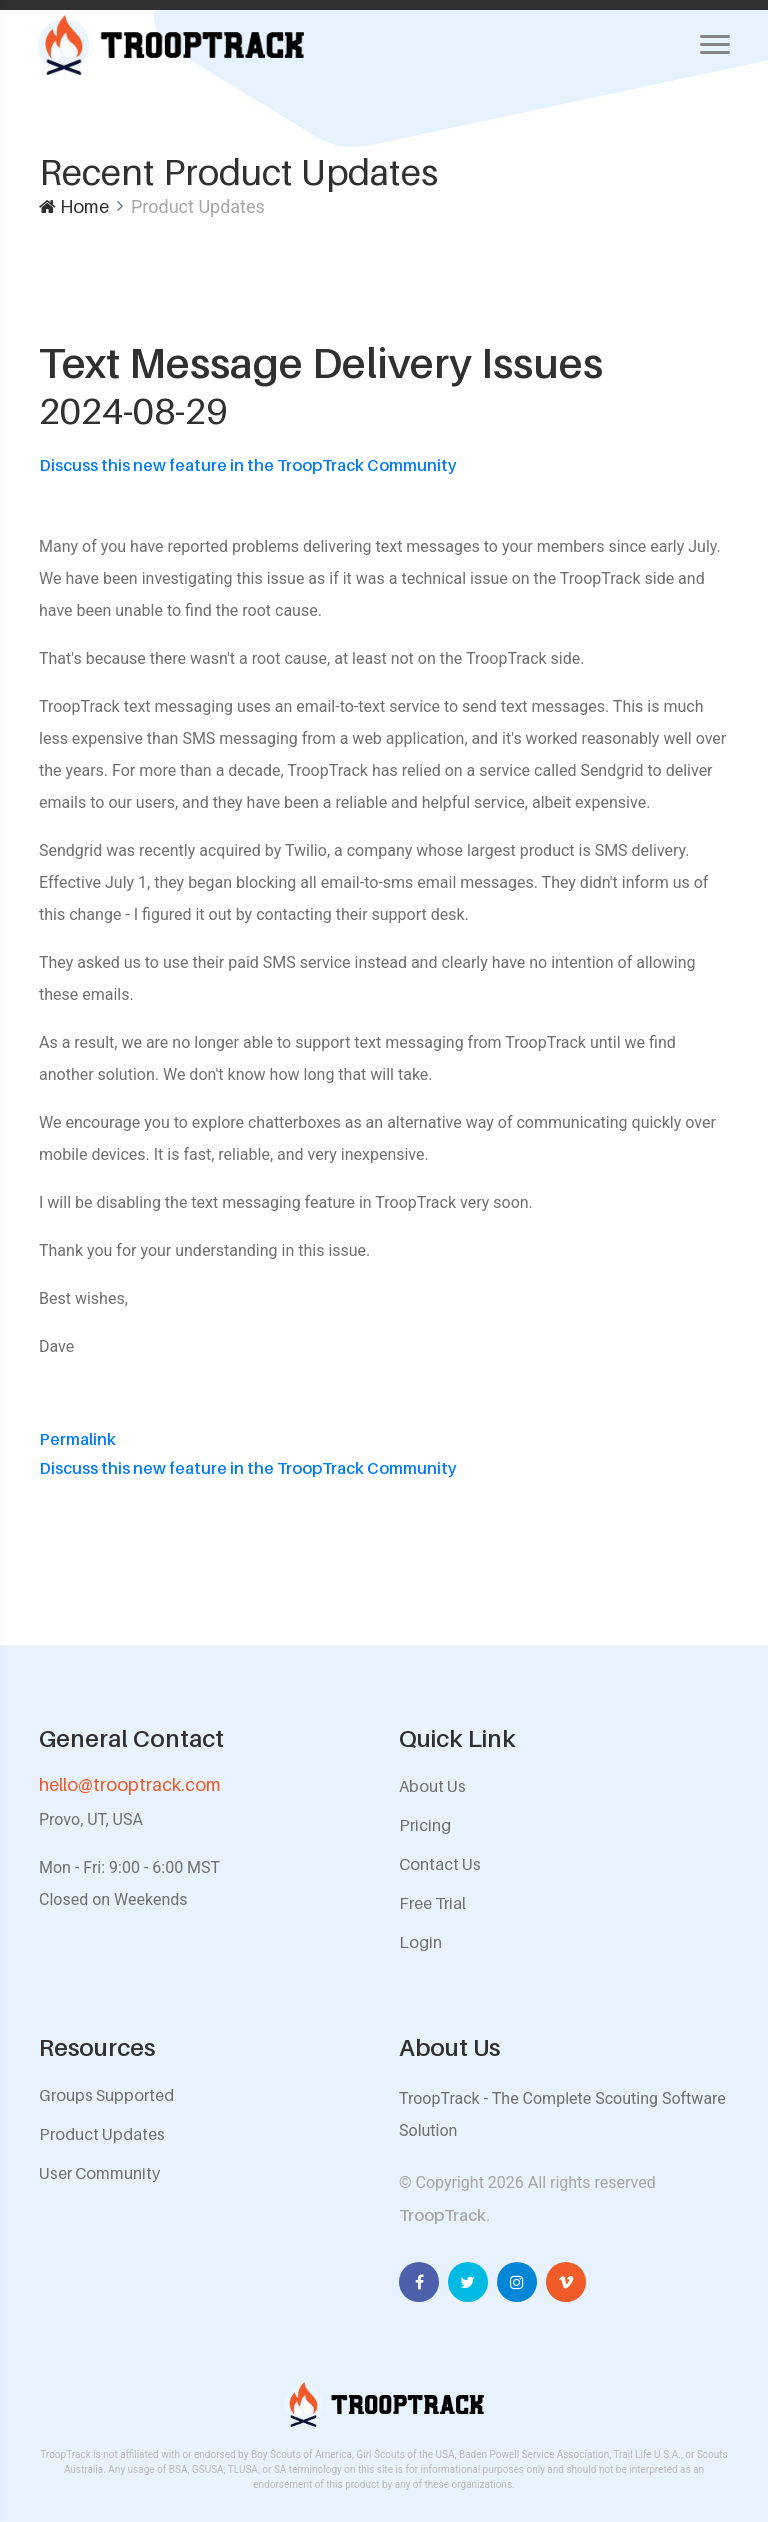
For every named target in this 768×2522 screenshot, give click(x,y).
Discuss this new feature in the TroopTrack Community (248, 465)
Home (74, 206)
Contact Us (440, 1864)
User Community (99, 2173)
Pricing (425, 1825)
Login (420, 1942)
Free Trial (432, 1903)
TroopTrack (442, 2215)
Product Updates (102, 2134)
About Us (432, 1786)
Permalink (77, 1439)
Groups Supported (106, 2095)
